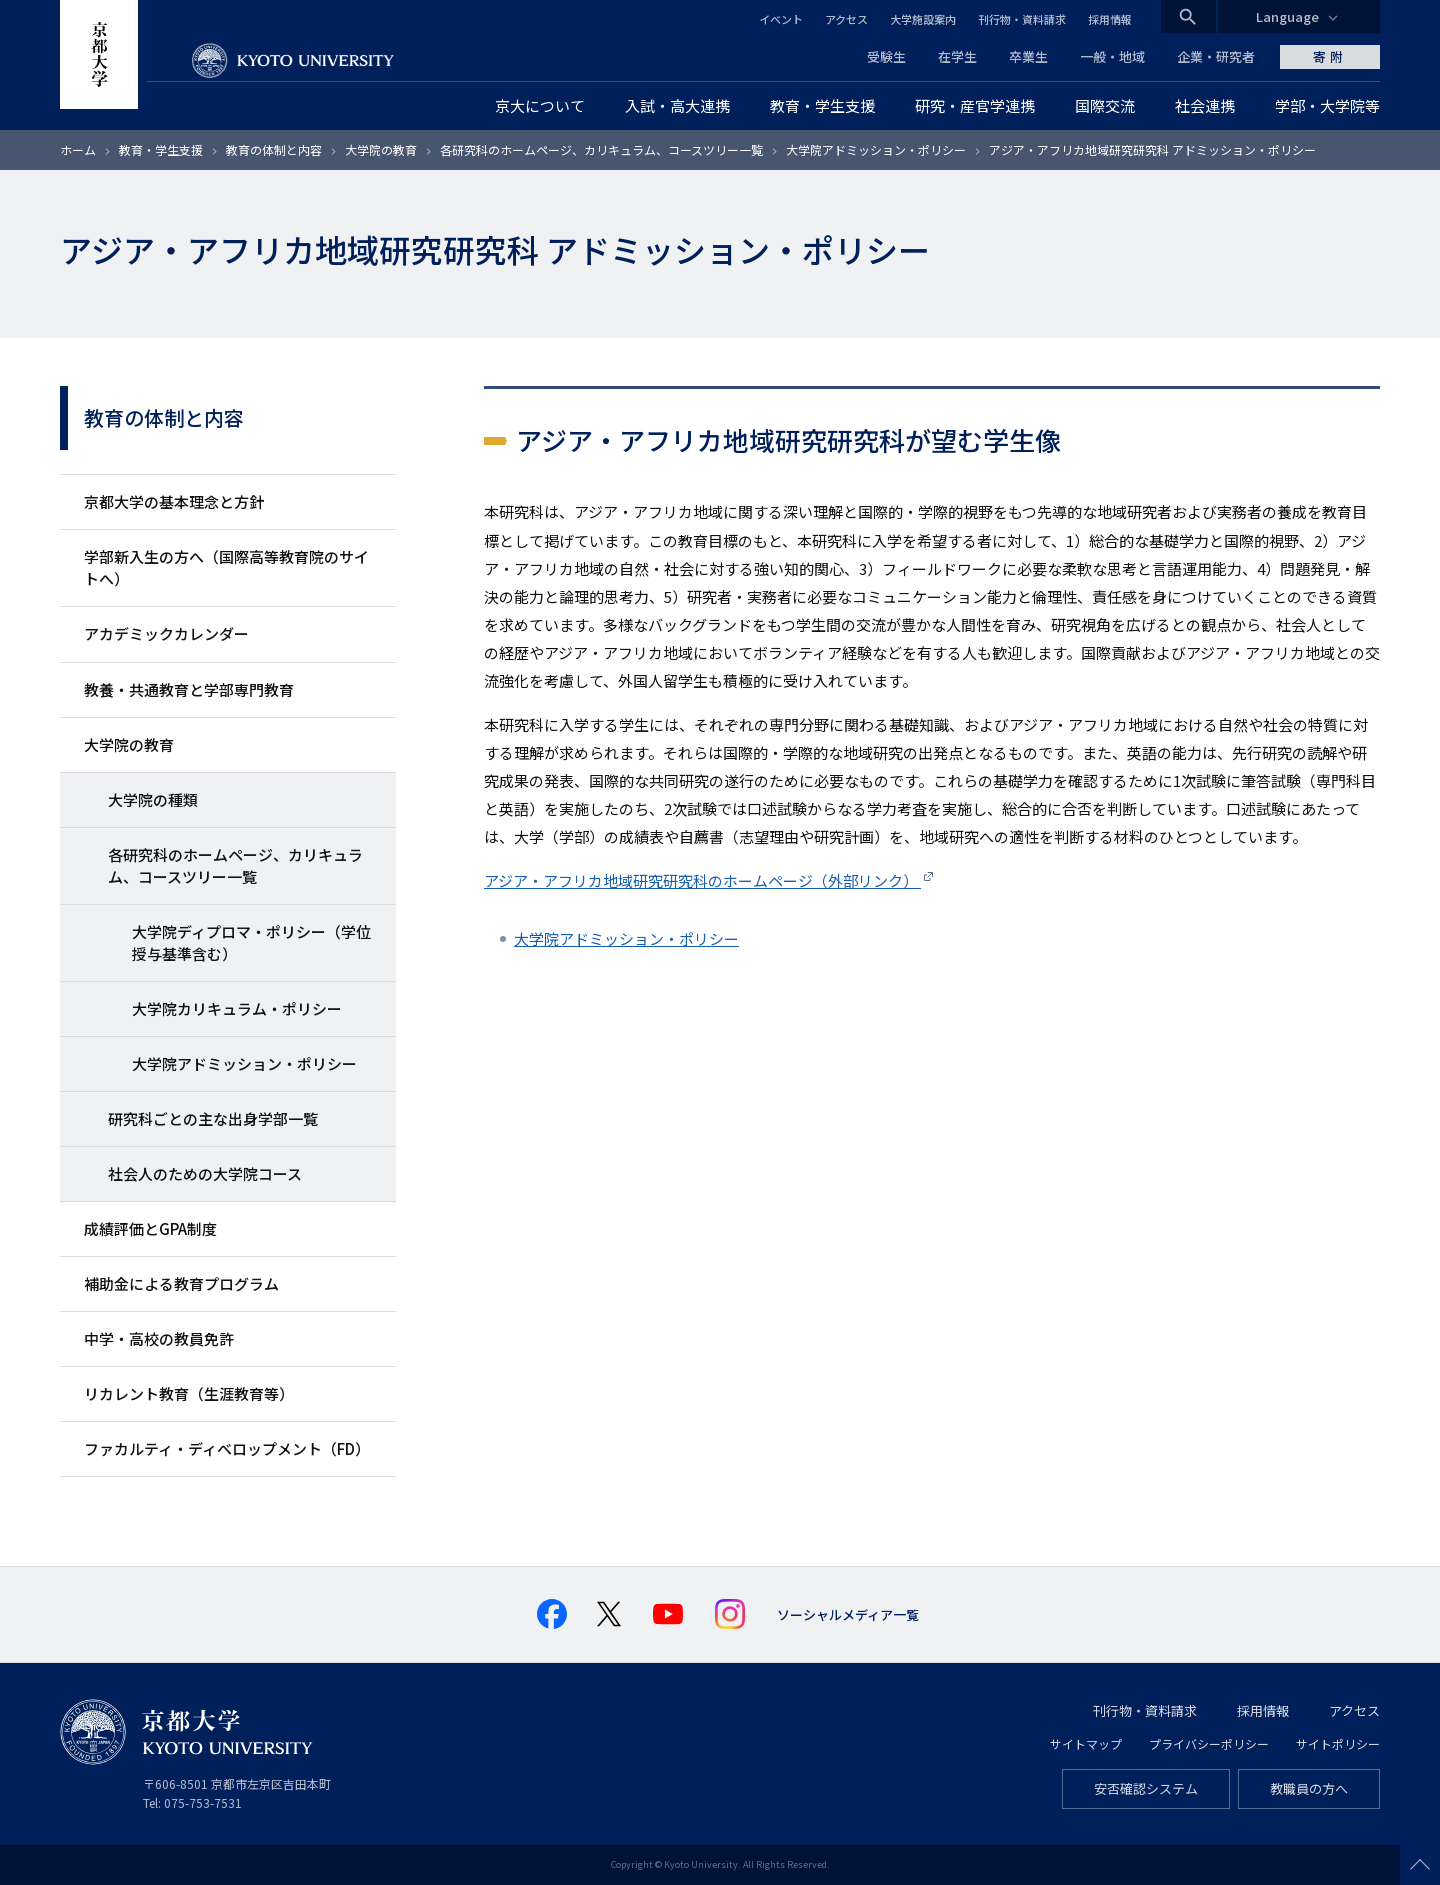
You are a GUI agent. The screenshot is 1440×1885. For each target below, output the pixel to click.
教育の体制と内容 (274, 149)
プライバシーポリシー (1209, 1743)
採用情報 (1110, 19)
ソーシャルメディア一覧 (848, 1614)
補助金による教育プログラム (181, 1283)
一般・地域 (1112, 56)
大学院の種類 (153, 799)
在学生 (957, 56)
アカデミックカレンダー (166, 633)
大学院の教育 (381, 149)
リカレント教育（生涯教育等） (189, 1393)
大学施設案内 (923, 19)
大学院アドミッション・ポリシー (876, 149)
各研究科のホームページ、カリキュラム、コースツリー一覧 (601, 149)
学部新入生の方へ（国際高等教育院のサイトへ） (226, 567)
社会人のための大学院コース (205, 1173)
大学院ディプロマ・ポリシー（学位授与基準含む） (251, 942)
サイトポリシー (1338, 1743)
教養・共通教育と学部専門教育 (189, 689)
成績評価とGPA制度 (150, 1228)
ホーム (78, 149)
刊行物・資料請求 (1022, 19)
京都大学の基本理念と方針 (174, 501)
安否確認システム (1146, 1788)
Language (1287, 16)
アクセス (846, 19)
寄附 (1330, 56)
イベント (781, 19)
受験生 (886, 56)
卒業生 (1028, 56)
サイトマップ (1086, 1743)
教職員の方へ (1309, 1788)
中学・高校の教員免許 (159, 1338)
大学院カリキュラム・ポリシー (237, 1008)
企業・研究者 (1216, 56)
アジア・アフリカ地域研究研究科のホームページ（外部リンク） (702, 880)
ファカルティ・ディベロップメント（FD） (227, 1448)
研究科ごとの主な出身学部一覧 (213, 1118)
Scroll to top (1420, 1865)
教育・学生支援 (161, 149)
